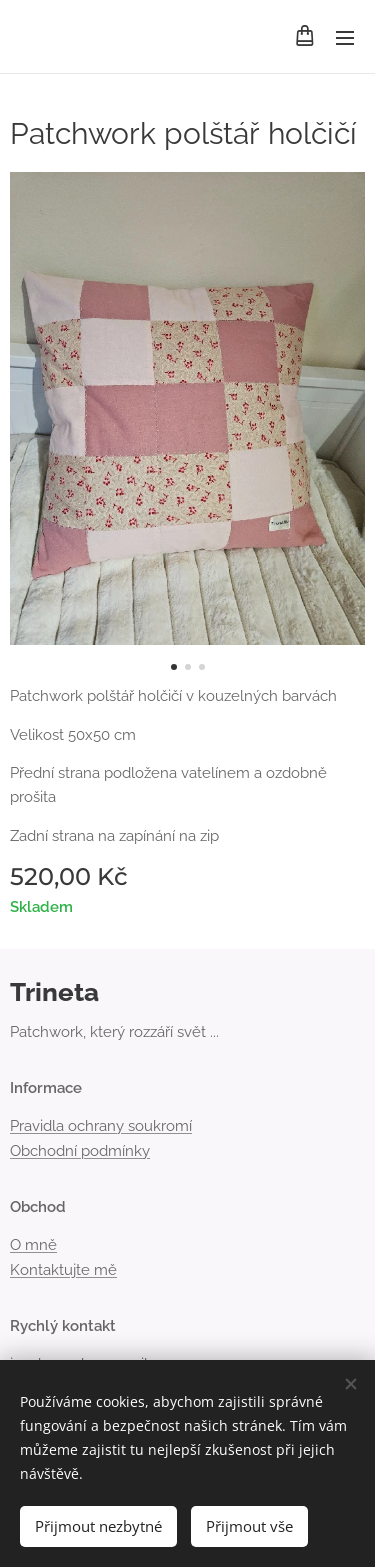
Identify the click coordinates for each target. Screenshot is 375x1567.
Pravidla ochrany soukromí (101, 1127)
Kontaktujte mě (63, 1270)
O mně (33, 1246)
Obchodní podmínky (80, 1151)
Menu (345, 38)
